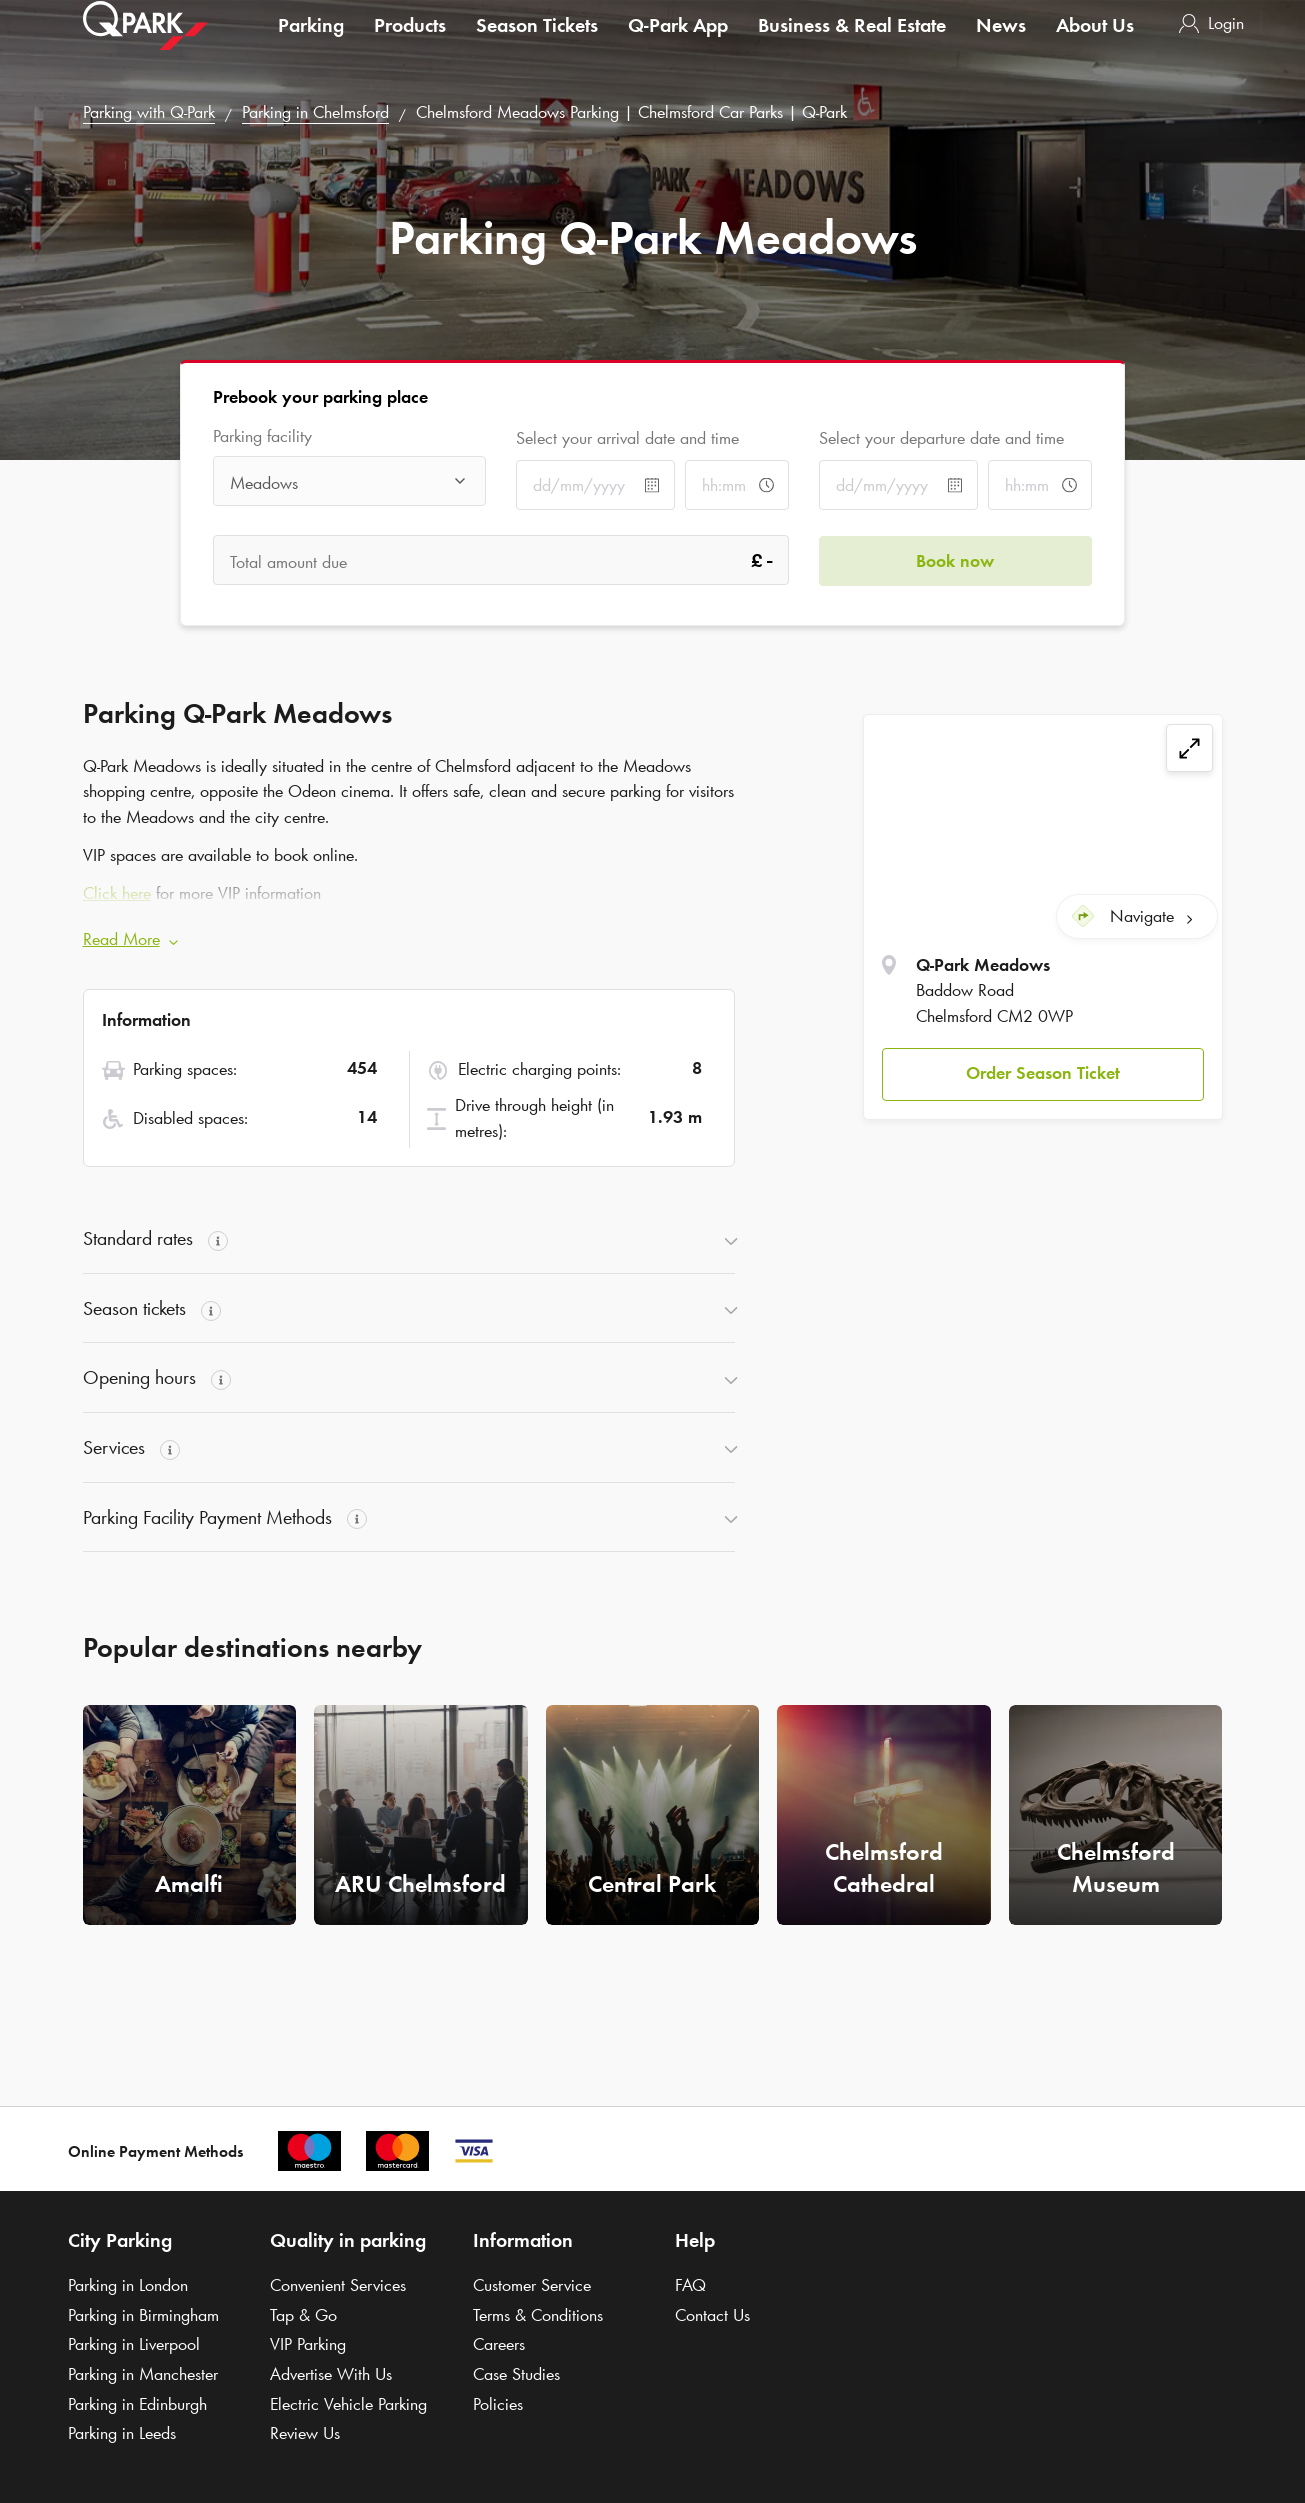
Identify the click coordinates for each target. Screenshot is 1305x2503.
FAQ (690, 2285)
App (678, 44)
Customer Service (532, 2285)
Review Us (305, 2433)
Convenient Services (338, 2285)
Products (410, 44)
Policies (498, 2404)
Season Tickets (537, 44)
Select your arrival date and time (627, 438)
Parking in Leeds (122, 2433)
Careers (499, 2344)
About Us (1095, 44)
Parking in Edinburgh (137, 2404)
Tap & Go (303, 2315)
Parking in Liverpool (134, 2344)
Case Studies (516, 2374)
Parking (311, 44)
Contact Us (712, 2315)
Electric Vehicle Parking (348, 2404)
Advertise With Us (331, 2374)
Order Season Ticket (1043, 1073)
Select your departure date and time (941, 438)
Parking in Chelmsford (315, 112)
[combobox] (349, 483)
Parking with (149, 112)
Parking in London (128, 2285)
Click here (117, 893)
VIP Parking (308, 2344)
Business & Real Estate (852, 44)
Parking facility (262, 436)
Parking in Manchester (143, 2374)
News (1001, 44)
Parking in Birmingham (143, 2315)
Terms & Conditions (538, 2315)
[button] (1043, 1074)
